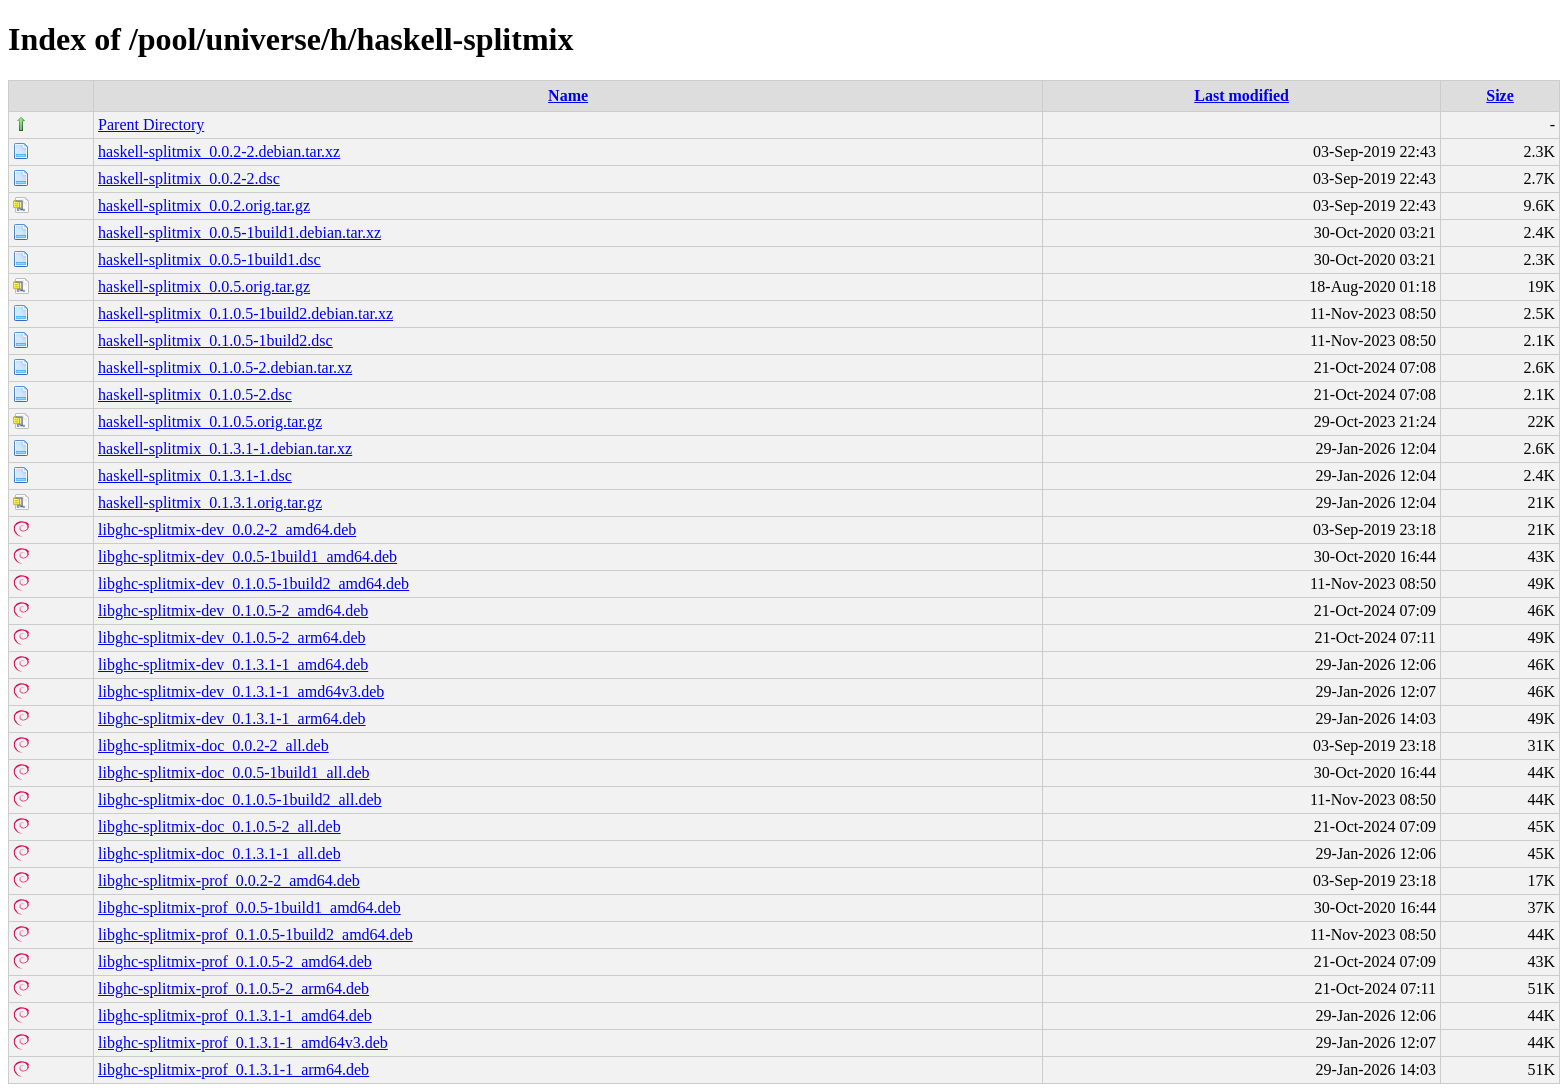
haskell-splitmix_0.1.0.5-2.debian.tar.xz (225, 367)
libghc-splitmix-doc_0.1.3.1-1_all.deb (219, 853)
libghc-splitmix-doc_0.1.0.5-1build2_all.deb (240, 799)
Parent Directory (151, 124)
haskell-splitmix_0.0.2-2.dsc (189, 178)
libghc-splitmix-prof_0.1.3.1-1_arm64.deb (233, 1069)
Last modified (1241, 95)
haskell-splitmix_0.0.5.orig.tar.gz (204, 286)
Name (568, 95)
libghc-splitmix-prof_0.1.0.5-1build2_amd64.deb (255, 934)
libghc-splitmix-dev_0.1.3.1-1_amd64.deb (233, 664)
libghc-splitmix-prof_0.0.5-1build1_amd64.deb (249, 907)
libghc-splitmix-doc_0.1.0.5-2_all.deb (219, 826)
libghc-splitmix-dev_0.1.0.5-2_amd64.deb (233, 610)
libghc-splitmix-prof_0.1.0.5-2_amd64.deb (235, 961)
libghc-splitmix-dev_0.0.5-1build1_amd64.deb (247, 556)
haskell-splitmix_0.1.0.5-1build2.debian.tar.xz (245, 313)
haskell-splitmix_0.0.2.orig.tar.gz (204, 205)
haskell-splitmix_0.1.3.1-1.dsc (195, 475)
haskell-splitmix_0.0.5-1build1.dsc (209, 259)
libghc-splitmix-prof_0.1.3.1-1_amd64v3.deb (243, 1042)
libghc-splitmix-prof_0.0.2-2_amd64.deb (229, 880)
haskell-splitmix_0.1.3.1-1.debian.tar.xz (225, 448)
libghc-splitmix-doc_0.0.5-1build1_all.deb (234, 772)
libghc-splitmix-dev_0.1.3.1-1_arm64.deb (232, 718)
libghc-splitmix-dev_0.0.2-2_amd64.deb (227, 529)
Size (1500, 95)
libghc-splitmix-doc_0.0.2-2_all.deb (213, 745)
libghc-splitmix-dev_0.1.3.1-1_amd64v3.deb (241, 691)
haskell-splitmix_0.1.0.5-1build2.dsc (215, 340)
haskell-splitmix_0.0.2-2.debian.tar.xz (219, 151)
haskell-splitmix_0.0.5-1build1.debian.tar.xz (239, 232)
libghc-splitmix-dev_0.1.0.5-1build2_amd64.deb (253, 583)
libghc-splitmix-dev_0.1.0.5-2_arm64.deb (232, 637)
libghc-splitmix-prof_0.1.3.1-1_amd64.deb (235, 1015)
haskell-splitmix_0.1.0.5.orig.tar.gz (210, 421)
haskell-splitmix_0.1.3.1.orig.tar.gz (210, 502)
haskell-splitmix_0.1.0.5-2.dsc (195, 394)
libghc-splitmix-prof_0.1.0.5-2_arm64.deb (233, 988)
